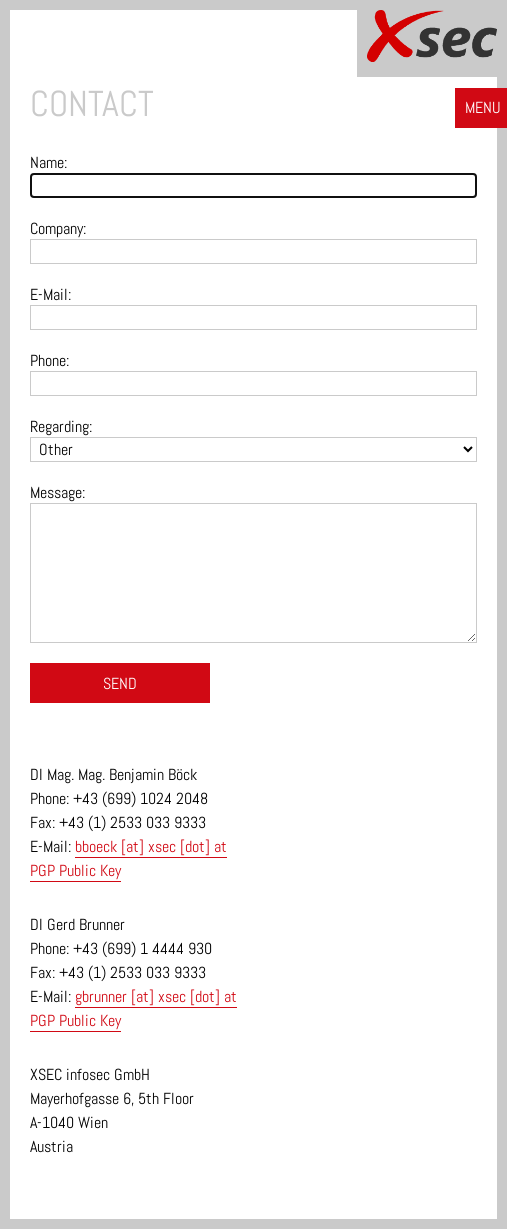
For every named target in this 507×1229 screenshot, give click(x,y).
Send (120, 683)
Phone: (49, 360)
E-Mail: (50, 294)
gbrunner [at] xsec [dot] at (156, 996)
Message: (57, 492)
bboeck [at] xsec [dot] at (151, 846)
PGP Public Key (75, 870)
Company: (58, 228)
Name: (48, 162)
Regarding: (61, 426)
